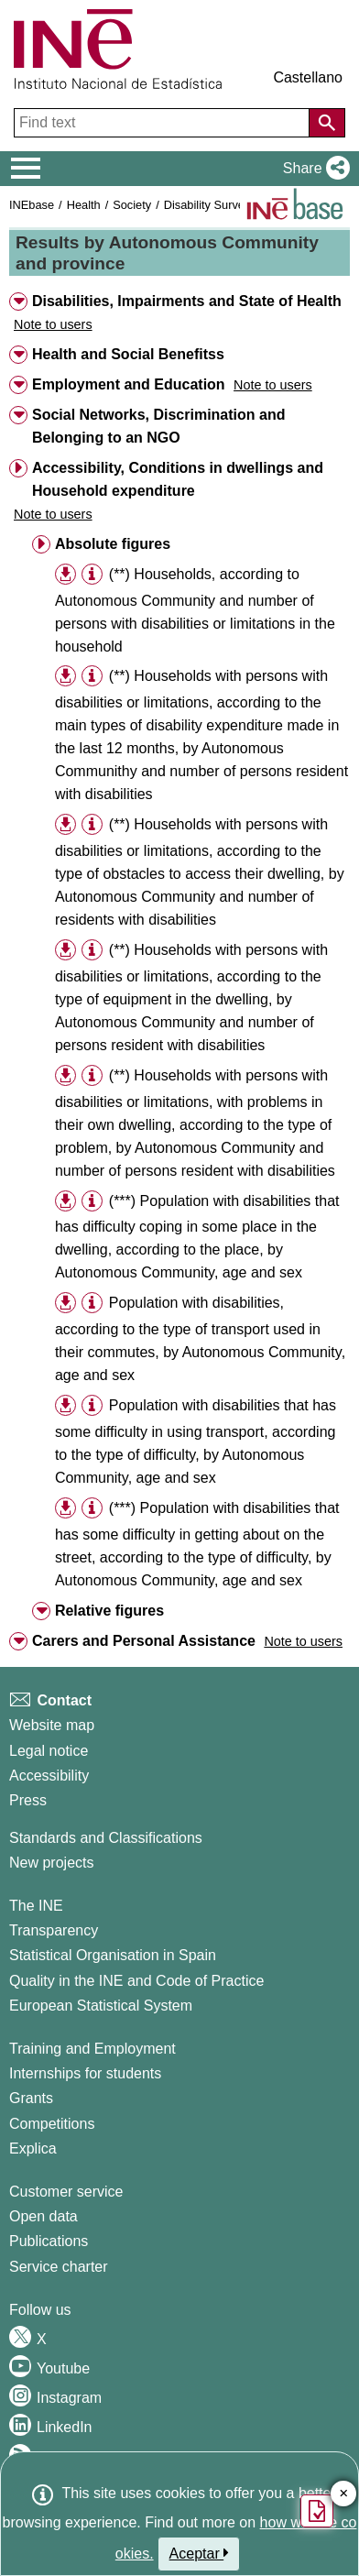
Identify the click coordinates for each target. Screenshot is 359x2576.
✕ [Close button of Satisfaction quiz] (344, 2494)
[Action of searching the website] (327, 122)
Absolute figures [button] (112, 544)
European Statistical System (100, 2005)
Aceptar (199, 2553)
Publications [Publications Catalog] (48, 2241)
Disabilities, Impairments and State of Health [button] (187, 301)
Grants (31, 2098)
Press (28, 1800)
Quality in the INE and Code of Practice (136, 1981)
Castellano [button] (308, 77)
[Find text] (163, 122)
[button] (313, 168)
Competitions (51, 2124)
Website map (51, 1725)
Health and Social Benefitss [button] (128, 354)
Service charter (58, 2267)
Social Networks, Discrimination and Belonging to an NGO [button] (159, 426)
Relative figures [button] (109, 1610)
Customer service (66, 2191)
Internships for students (85, 2073)
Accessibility (49, 1775)
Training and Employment (92, 2048)
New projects (51, 1862)
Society (132, 205)
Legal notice (48, 1751)
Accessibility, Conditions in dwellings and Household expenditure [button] (177, 479)
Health (84, 205)
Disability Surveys (210, 205)
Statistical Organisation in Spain (112, 1955)
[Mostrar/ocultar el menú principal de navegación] (26, 168)
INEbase (31, 205)
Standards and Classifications (105, 1838)
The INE (36, 1905)
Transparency (53, 1930)
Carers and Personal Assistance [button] (144, 1641)
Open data (43, 2216)
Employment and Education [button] (128, 384)
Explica (33, 2148)
